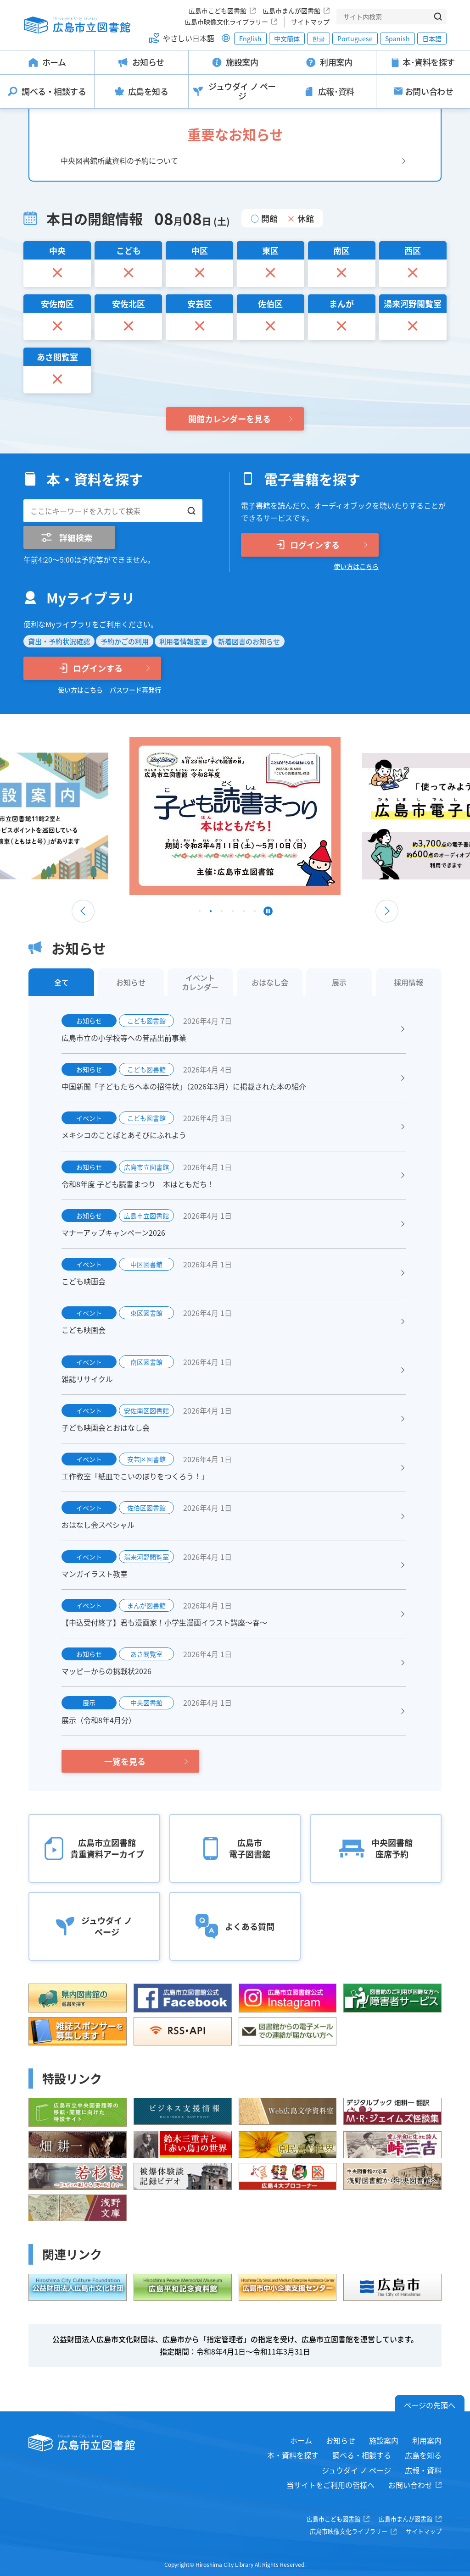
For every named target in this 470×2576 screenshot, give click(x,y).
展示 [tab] (339, 982)
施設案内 (383, 2440)
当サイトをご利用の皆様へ (330, 2484)
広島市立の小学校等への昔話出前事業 (124, 1037)
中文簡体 (287, 38)
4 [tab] (232, 913)
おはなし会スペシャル (98, 1524)
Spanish (397, 38)
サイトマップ (310, 21)
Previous (83, 911)
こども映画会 (84, 1281)
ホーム (301, 2440)
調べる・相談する (361, 2454)
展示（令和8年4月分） (99, 1719)
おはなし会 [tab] (270, 982)
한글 (318, 38)
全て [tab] (61, 982)
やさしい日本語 (188, 38)
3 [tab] (221, 913)
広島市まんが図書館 (291, 10)
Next (386, 911)
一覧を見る (124, 1761)
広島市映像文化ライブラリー (226, 21)
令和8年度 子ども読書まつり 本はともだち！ (138, 1183)
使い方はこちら (356, 566)
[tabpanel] (235, 816)
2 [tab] (210, 913)
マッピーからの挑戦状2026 (106, 1670)
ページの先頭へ (429, 2404)
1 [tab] (199, 913)
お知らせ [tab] (130, 982)
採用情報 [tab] (408, 982)
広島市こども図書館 (217, 10)
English (250, 38)
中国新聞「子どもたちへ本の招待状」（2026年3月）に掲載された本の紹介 (184, 1086)
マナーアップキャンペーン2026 (113, 1232)
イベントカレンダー (200, 982)
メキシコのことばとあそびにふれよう (124, 1134)
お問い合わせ (410, 2484)
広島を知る (423, 2454)
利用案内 (427, 2440)
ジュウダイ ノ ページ (356, 2470)
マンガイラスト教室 (95, 1573)
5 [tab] (243, 913)
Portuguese (355, 38)
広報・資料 (423, 2470)
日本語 (432, 38)
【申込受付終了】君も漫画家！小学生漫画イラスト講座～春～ (164, 1622)
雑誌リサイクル (87, 1378)
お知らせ (340, 2440)
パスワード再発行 (135, 689)
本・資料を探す (293, 2454)
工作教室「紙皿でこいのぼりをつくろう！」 (135, 1475)
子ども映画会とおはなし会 (106, 1427)
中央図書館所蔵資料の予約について (119, 160)
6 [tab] (254, 913)
